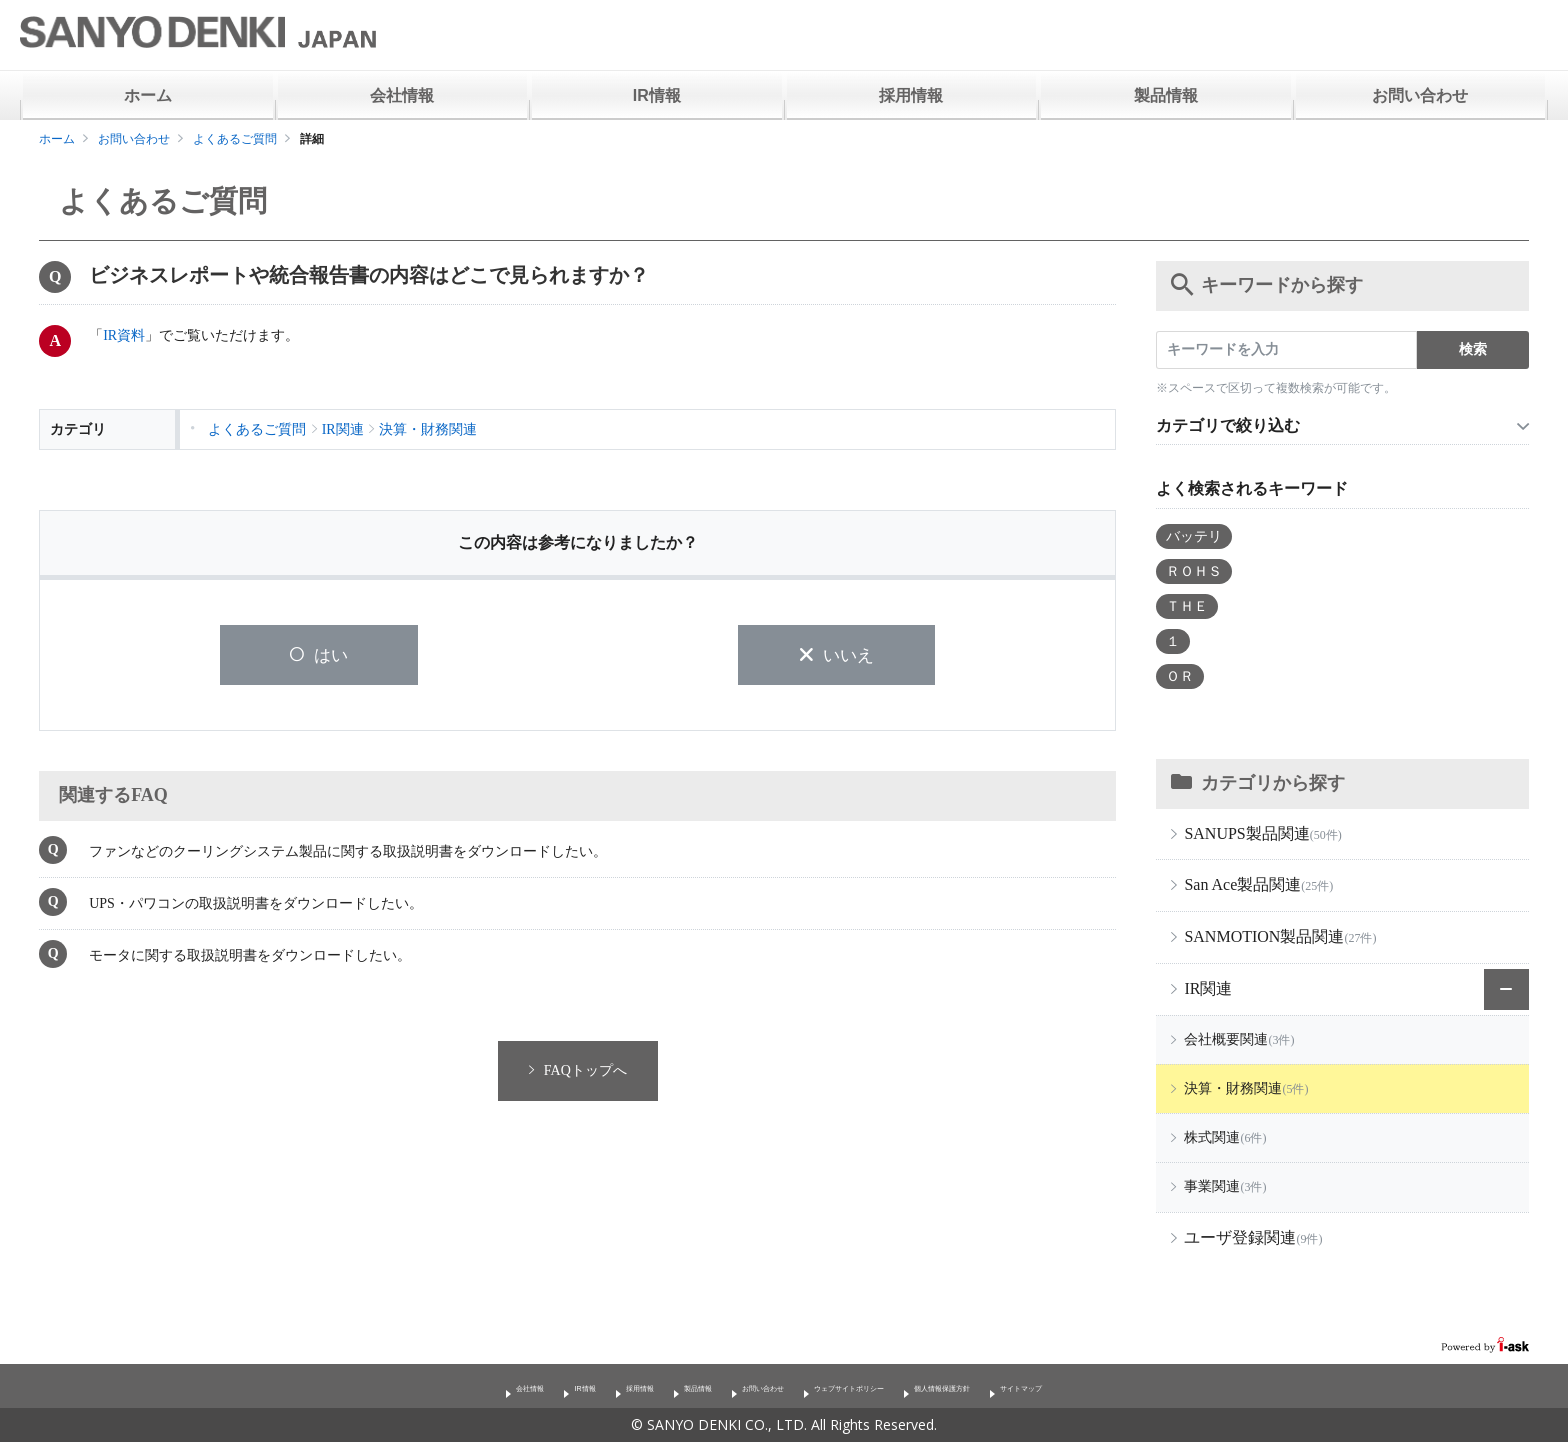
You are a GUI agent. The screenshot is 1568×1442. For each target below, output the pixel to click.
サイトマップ (1157, 1386)
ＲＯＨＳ (1194, 571)
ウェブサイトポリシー (873, 1386)
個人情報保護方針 (1029, 1386)
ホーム (148, 95)
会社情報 (402, 95)
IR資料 (124, 335)
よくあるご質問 (235, 139)
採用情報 (911, 95)
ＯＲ (1180, 676)
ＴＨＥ (1187, 606)
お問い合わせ (1420, 95)
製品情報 (1166, 95)
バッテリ (1194, 536)
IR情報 (657, 95)
